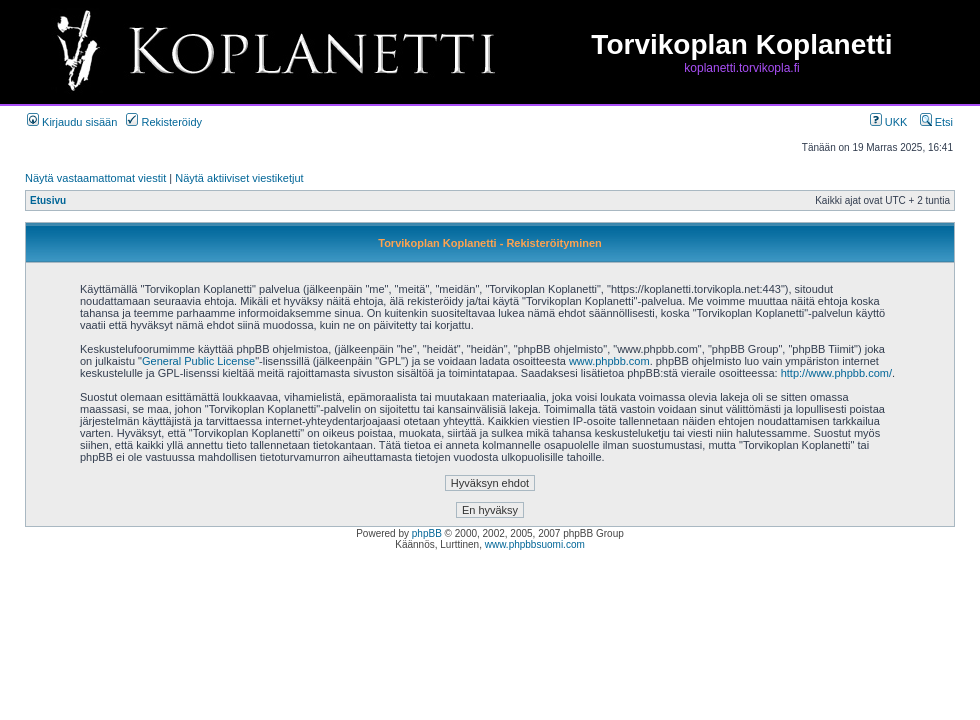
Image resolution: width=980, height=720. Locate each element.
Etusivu (48, 200)
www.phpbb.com (609, 361)
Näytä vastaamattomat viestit (95, 178)
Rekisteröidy (164, 122)
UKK (889, 122)
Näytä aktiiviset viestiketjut (239, 178)
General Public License (198, 361)
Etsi (936, 122)
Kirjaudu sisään (72, 122)
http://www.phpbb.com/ (836, 373)
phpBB (427, 533)
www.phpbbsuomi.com (535, 544)
